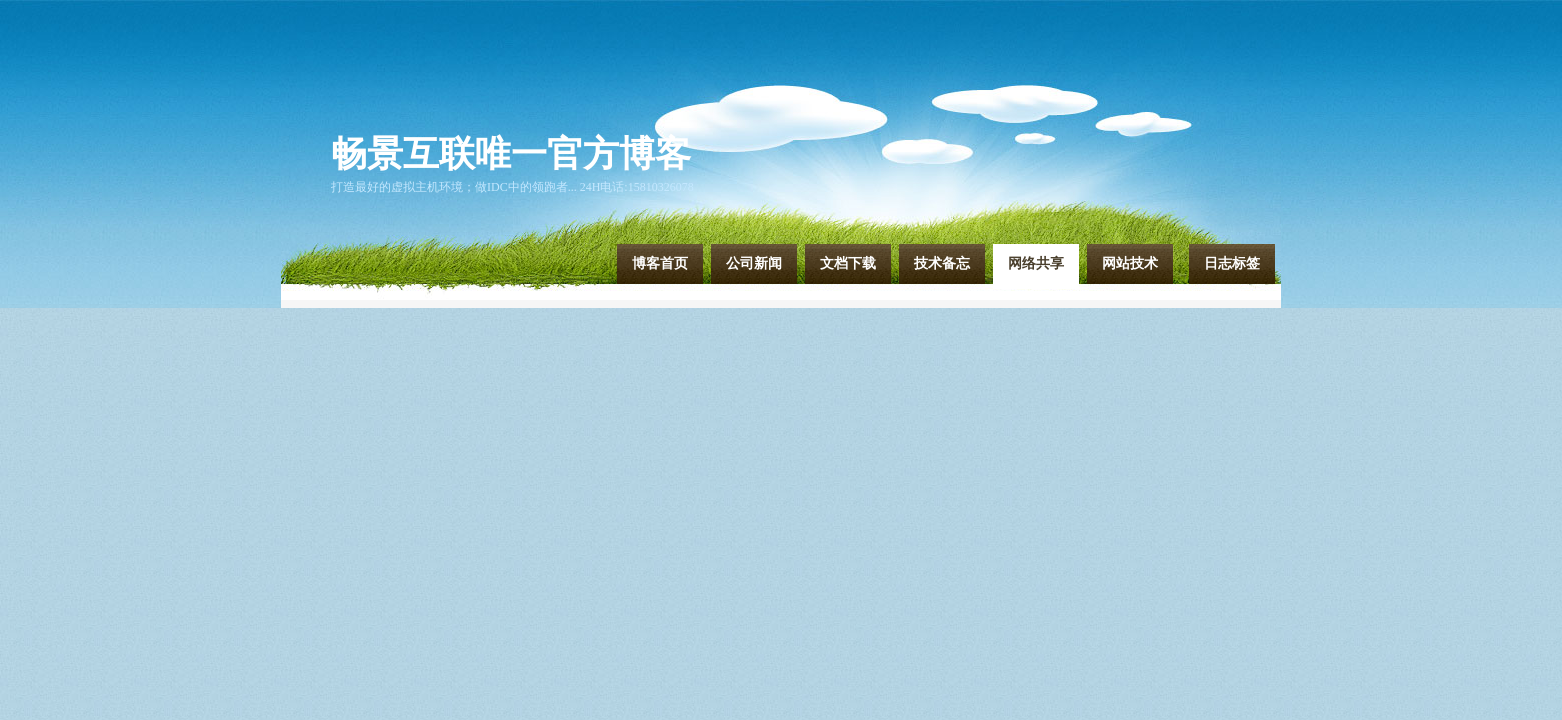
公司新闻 (754, 263)
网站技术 (1130, 263)
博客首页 (660, 263)
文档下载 (848, 263)
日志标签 (1232, 263)
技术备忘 (942, 263)
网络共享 (1036, 263)
